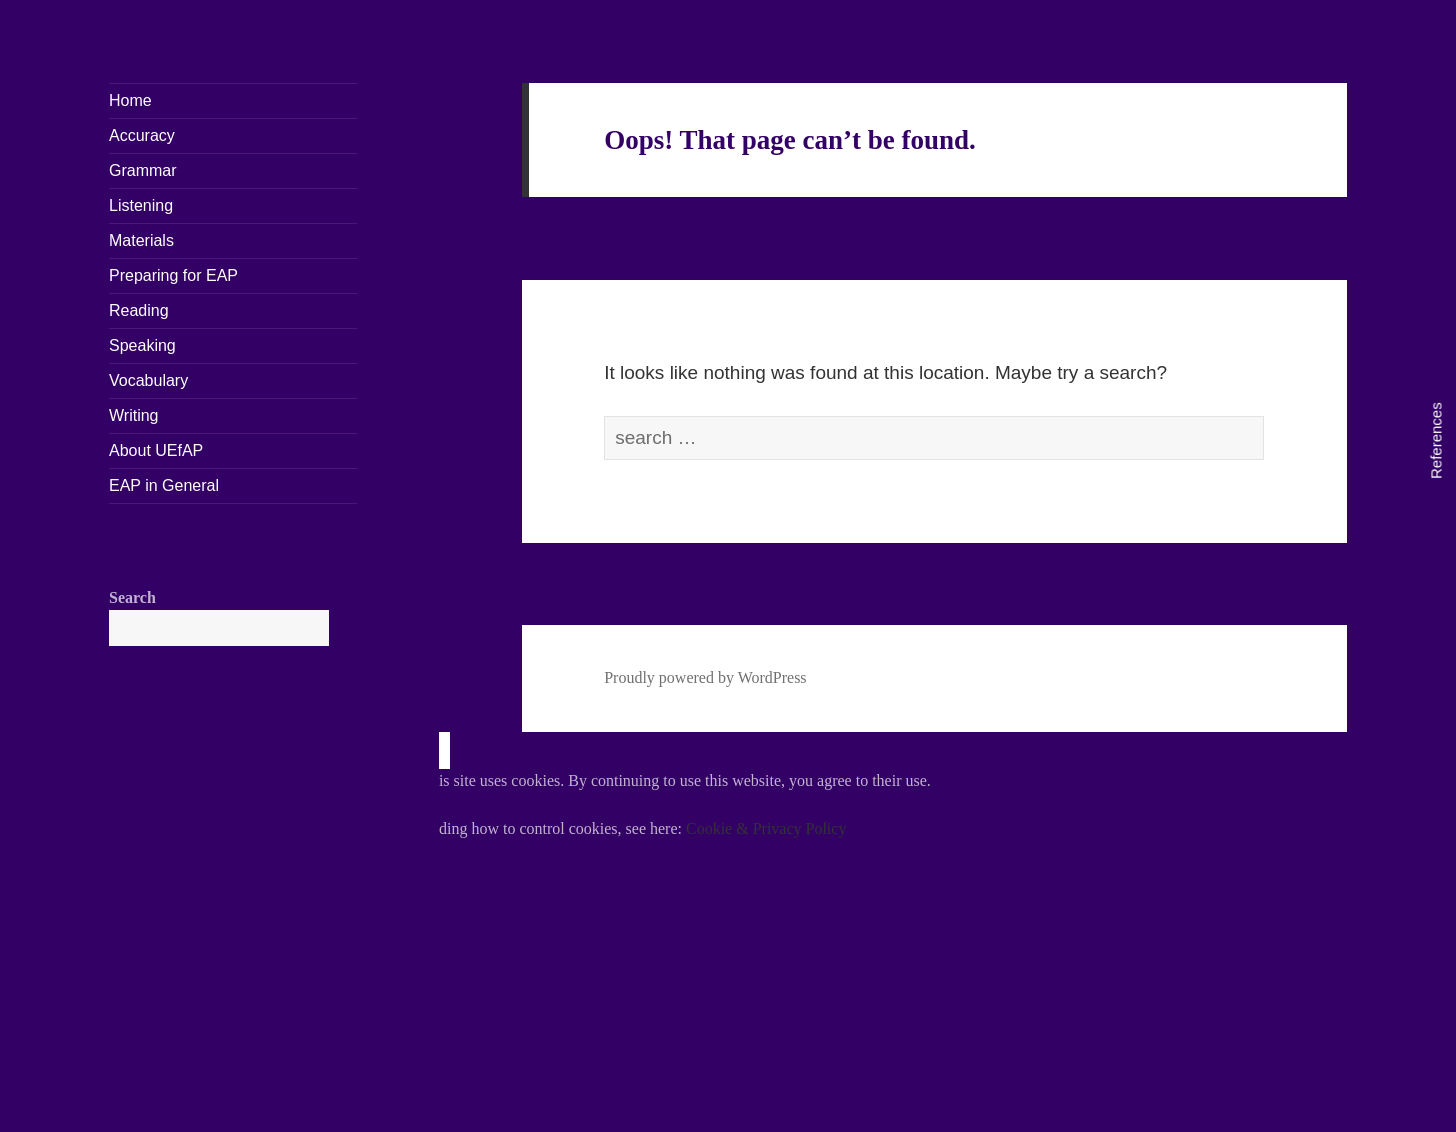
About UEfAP (156, 450)
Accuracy (142, 135)
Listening (141, 205)
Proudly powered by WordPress (705, 677)
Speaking (142, 345)
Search (132, 597)
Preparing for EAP (173, 275)
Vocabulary (148, 380)
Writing (134, 415)
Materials (141, 240)
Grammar (143, 170)
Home (130, 100)
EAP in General (164, 485)
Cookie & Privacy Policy (766, 828)
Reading (139, 310)
